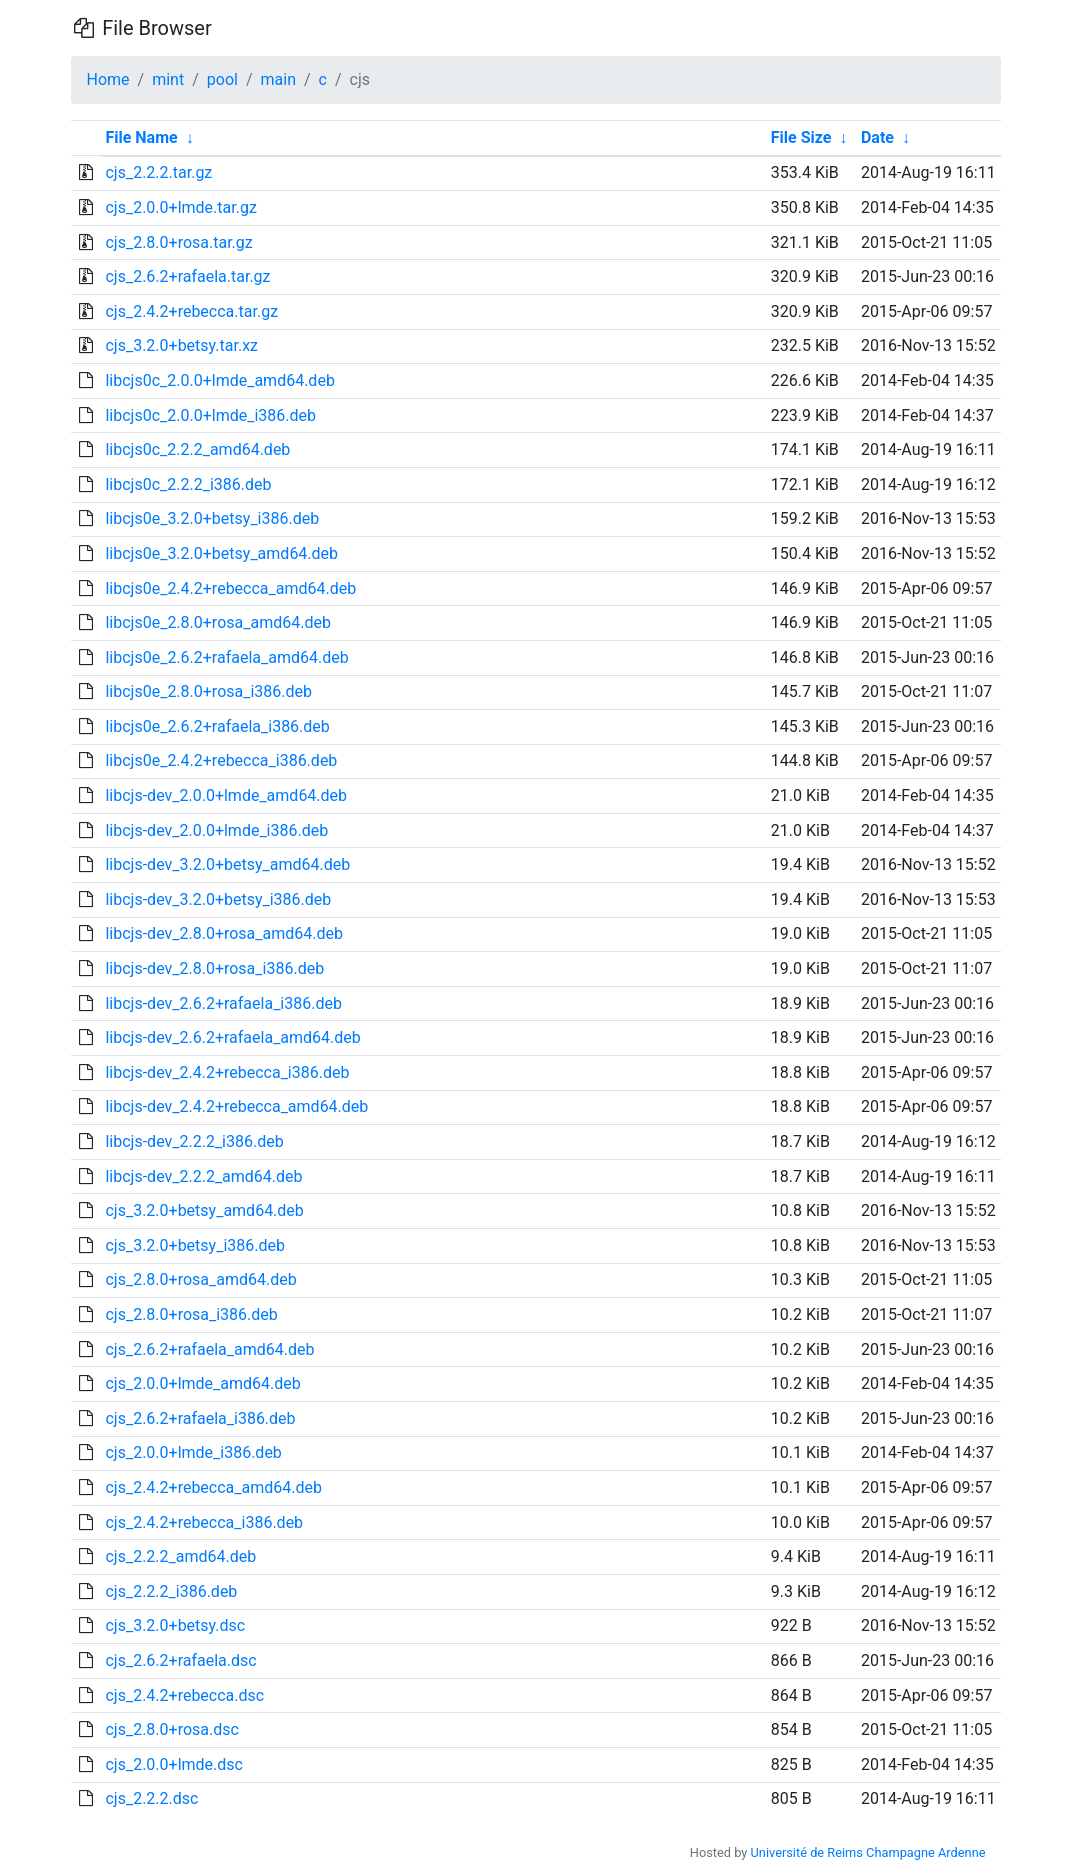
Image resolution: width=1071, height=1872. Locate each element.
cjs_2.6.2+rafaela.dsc (180, 1660)
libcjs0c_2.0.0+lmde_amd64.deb (219, 380)
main (278, 79)
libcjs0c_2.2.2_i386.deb (188, 484)
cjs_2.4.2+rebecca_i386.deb (204, 1522)
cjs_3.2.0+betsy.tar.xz (181, 345)
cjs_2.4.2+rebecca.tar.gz (191, 311)
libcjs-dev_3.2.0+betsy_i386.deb (218, 899)
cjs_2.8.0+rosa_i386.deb (191, 1314)
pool (222, 79)
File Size (801, 137)
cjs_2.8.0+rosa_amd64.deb (200, 1279)
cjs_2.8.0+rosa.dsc (171, 1729)
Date (877, 137)
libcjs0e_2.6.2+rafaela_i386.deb (217, 726)
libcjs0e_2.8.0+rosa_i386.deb (208, 691)
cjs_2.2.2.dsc (151, 1798)
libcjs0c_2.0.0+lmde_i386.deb (210, 415)
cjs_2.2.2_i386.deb (171, 1591)
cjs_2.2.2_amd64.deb (180, 1556)
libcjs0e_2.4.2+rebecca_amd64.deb (230, 588)
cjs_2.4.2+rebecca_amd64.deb (213, 1487)
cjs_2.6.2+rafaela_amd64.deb (209, 1349)
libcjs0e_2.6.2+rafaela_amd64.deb (226, 657)
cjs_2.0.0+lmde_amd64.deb (202, 1383)
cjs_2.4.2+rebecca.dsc (184, 1695)
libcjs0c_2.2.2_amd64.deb (197, 449)
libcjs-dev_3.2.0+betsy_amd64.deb (227, 864)
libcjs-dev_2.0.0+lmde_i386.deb (216, 830)
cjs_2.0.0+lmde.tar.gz (180, 207)
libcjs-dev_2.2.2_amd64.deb (203, 1176)
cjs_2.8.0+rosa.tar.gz (178, 242)
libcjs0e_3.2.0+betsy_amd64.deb (221, 553)
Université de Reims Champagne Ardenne (868, 1852)
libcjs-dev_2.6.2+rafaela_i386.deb (223, 1003)
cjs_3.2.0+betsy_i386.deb (195, 1245)
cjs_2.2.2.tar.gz (158, 172)
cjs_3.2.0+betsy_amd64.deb (204, 1210)
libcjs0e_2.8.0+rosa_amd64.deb (217, 622)
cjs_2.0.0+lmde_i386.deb (193, 1452)
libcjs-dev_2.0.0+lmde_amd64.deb (226, 795)
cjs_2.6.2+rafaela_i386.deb (200, 1418)
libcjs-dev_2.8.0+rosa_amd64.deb (224, 933)
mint (168, 79)
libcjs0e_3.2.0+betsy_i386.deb (212, 518)
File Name (141, 137)
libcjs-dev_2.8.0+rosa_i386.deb (214, 968)
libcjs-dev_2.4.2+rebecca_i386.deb (227, 1072)
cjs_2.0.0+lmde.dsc (173, 1764)
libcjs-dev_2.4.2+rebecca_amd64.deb (236, 1106)
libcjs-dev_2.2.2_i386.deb (194, 1141)
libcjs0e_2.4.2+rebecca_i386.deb (221, 760)
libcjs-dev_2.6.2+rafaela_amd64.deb (232, 1037)
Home (108, 79)
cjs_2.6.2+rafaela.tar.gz (187, 276)
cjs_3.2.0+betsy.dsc (175, 1625)
